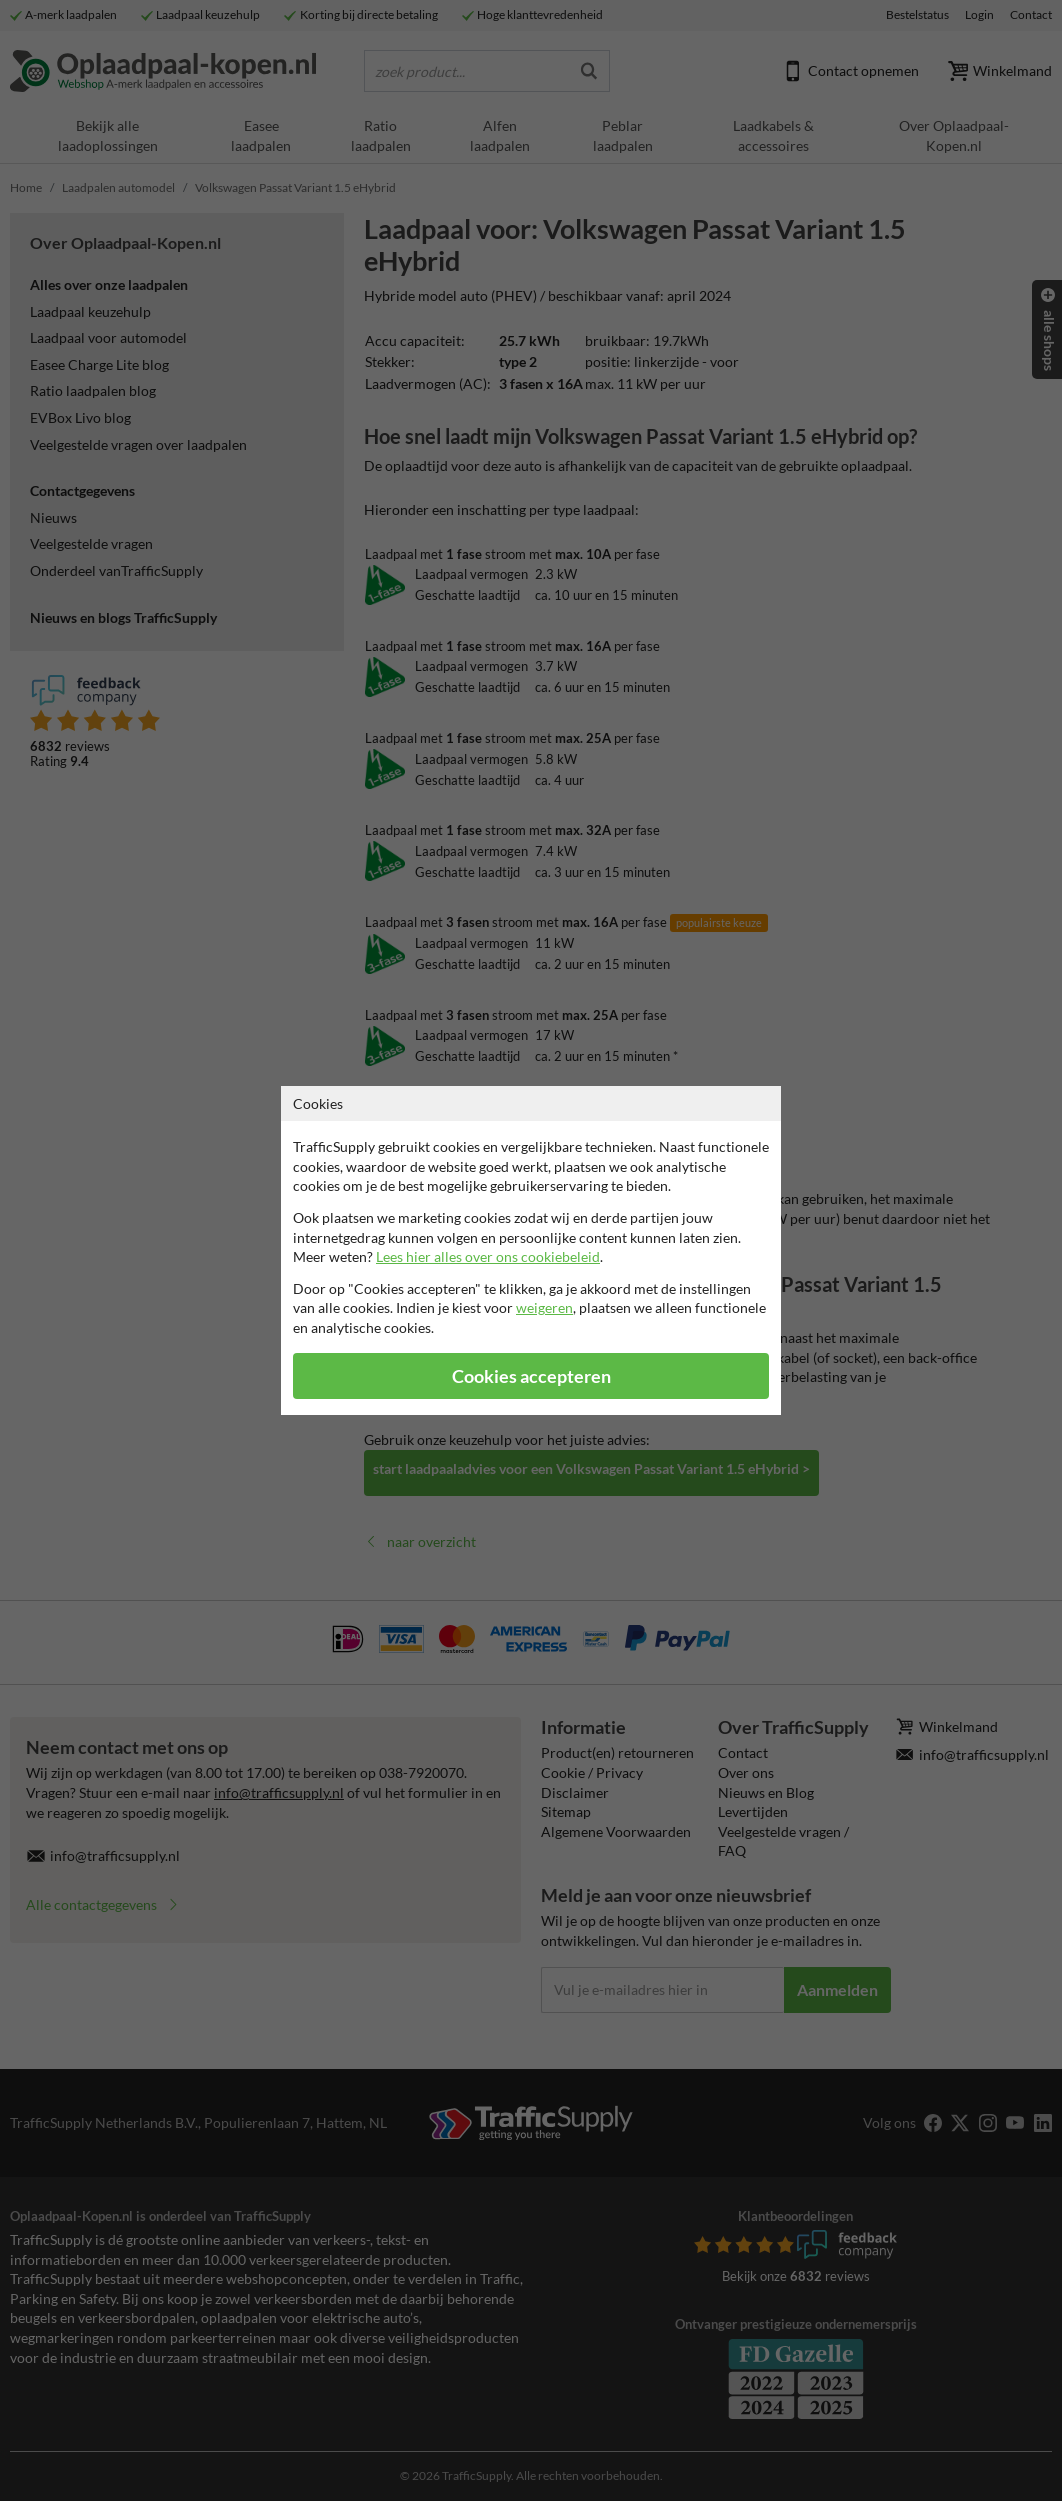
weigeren (544, 1307)
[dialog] (531, 1250)
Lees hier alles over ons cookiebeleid (488, 1256)
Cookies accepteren (531, 1376)
